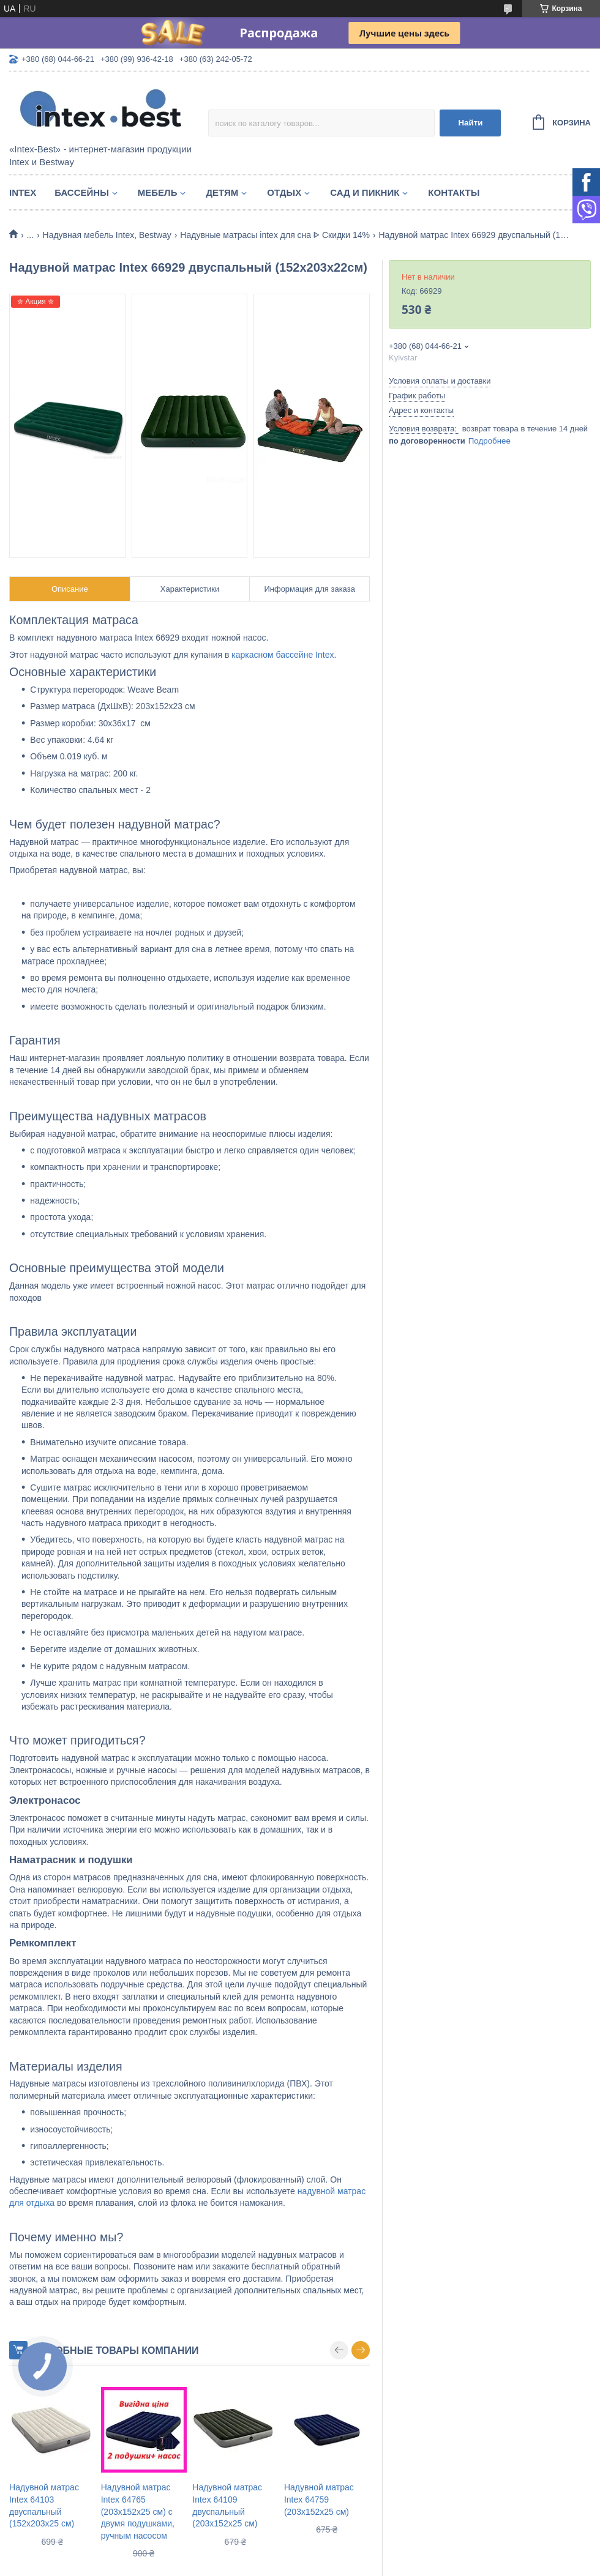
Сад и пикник (364, 192)
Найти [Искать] (470, 122)
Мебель (158, 192)
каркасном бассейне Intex (282, 655)
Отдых (284, 192)
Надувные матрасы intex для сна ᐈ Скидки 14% (275, 235)
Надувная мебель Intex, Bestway (107, 235)
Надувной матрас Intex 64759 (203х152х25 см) (319, 2499)
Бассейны (81, 192)
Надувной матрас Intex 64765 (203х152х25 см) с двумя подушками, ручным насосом (137, 2511)
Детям (222, 192)
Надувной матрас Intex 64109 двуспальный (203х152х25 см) (227, 2505)
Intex (22, 192)
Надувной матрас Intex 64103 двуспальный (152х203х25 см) (44, 2505)
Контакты (453, 192)
